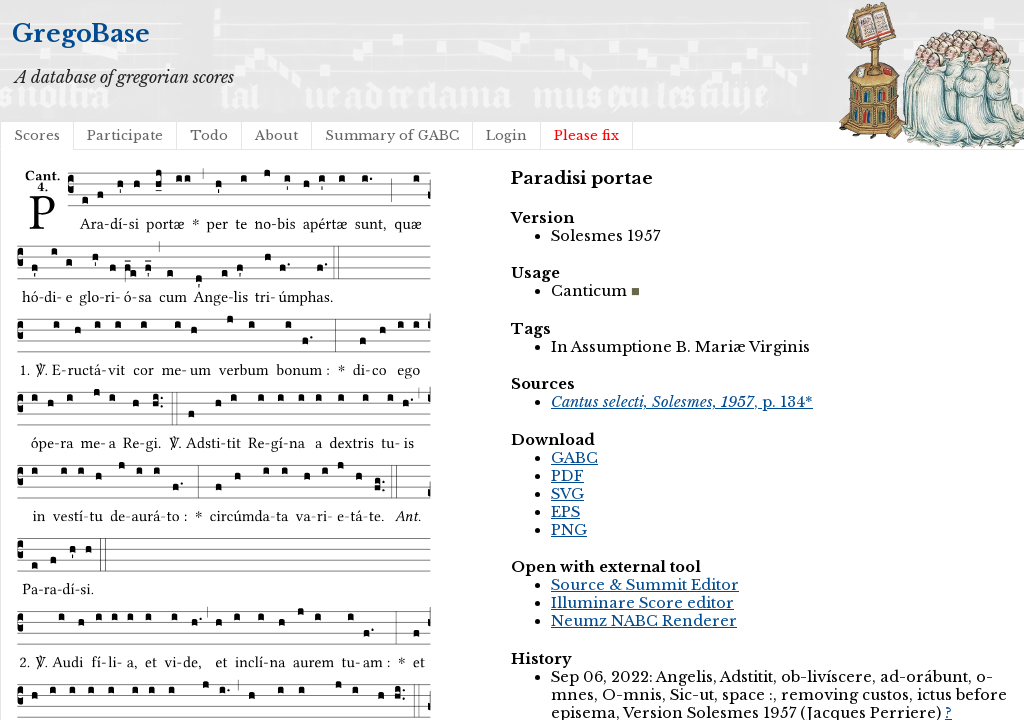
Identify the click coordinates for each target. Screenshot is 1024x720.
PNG (569, 530)
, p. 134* (682, 402)
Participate (125, 135)
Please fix (586, 135)
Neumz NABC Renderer (644, 621)
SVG (567, 494)
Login (506, 135)
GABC (574, 458)
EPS (565, 512)
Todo (209, 135)
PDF (567, 476)
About (276, 135)
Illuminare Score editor (642, 603)
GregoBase (81, 33)
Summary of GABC (392, 135)
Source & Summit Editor (645, 585)
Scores (37, 135)
